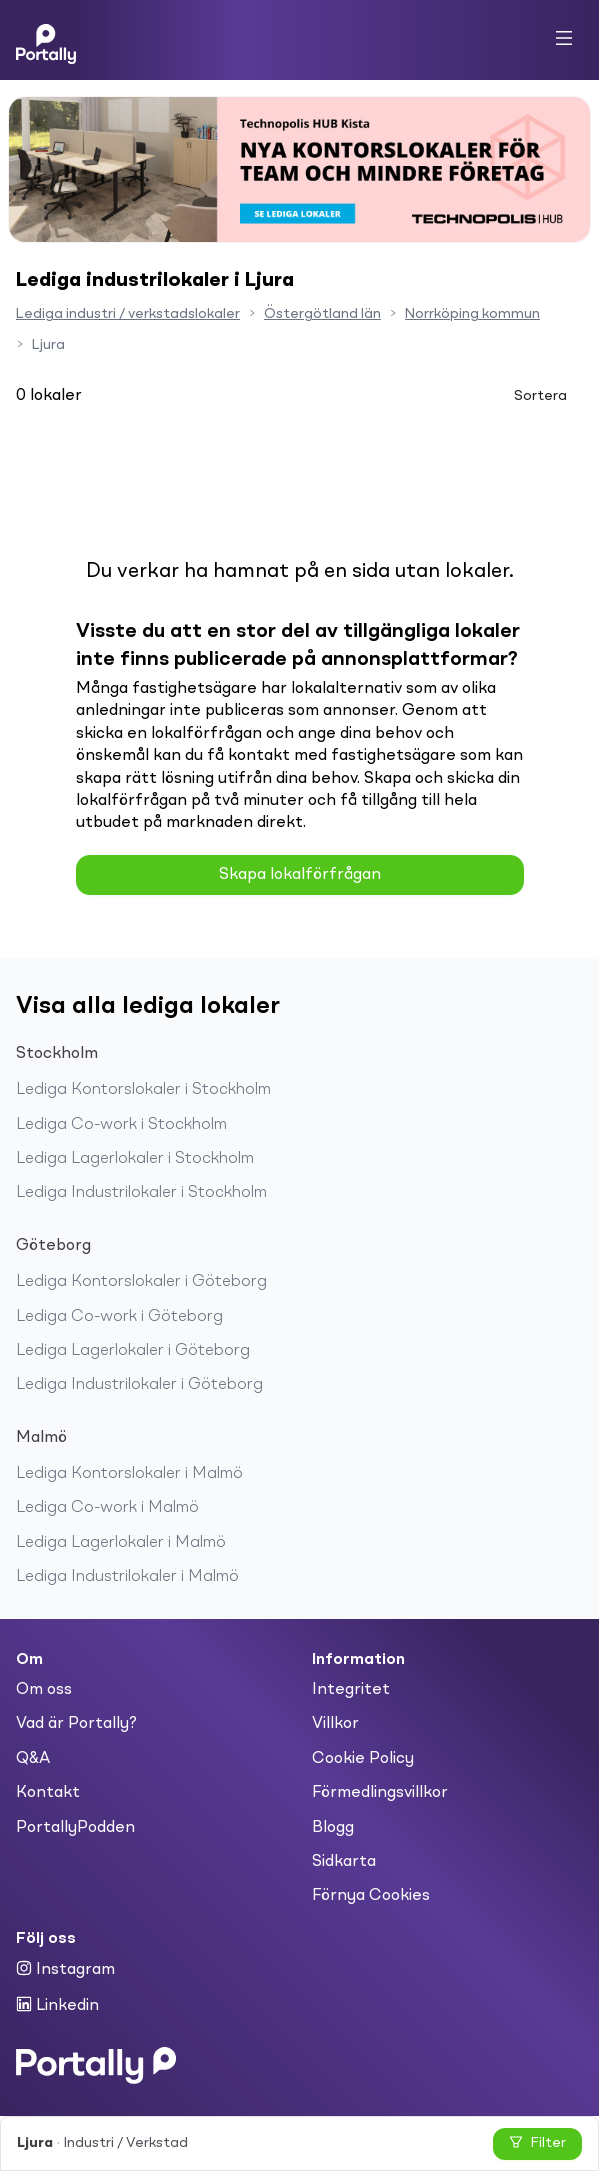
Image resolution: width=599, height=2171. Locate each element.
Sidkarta (344, 1862)
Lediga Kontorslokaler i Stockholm (143, 1090)
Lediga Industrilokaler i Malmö (127, 1577)
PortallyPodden (75, 1828)
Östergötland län (322, 314)
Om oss (44, 1690)
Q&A (33, 1759)
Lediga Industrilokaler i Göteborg (139, 1385)
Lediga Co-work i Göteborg (119, 1317)
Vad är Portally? (76, 1724)
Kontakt (48, 1793)
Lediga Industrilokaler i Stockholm (141, 1193)
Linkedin (57, 2005)
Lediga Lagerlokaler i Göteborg (133, 1351)
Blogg (333, 1828)
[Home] (46, 40)
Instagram (65, 1969)
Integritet (351, 1690)
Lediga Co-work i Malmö (107, 1508)
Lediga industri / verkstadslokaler (128, 314)
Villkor (335, 1724)
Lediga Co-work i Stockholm (121, 1125)
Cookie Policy (363, 1759)
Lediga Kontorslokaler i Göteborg (141, 1282)
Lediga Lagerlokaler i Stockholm (135, 1159)
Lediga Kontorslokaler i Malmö (129, 1474)
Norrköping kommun (472, 314)
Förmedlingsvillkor (380, 1793)
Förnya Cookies (371, 1896)
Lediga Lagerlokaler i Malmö (121, 1543)
